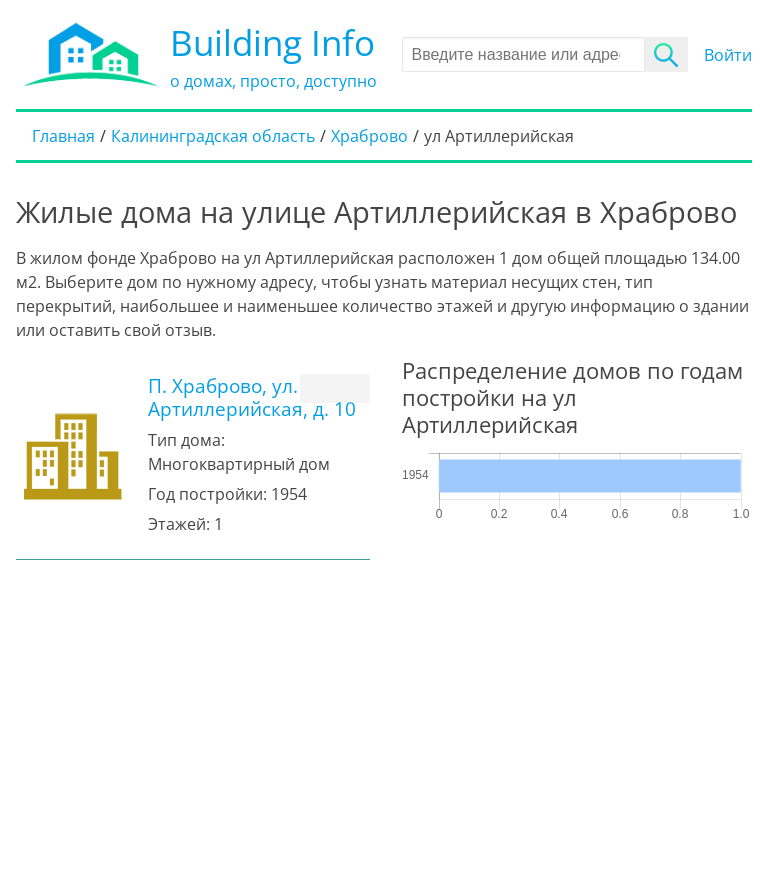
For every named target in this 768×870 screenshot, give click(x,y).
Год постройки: (207, 494)
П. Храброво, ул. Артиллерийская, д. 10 (252, 397)
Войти (728, 55)
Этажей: (179, 524)
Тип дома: (186, 440)
